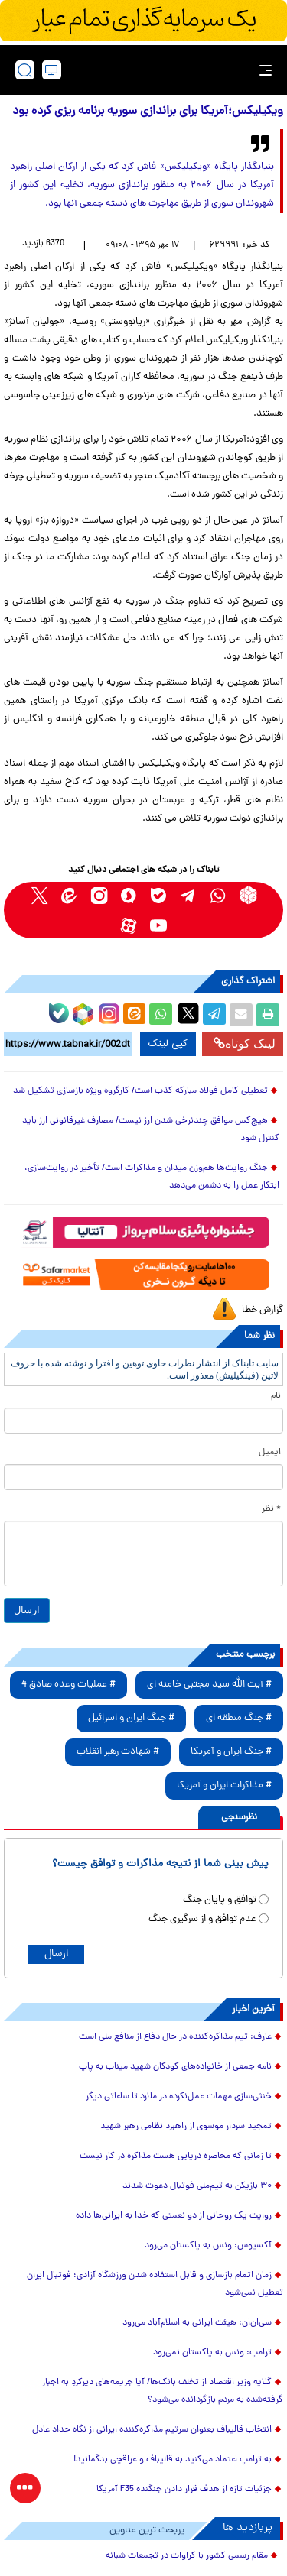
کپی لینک (168, 1043)
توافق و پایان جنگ (219, 1900)
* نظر (271, 1509)
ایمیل (270, 1453)
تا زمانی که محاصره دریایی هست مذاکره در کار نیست (176, 2156)
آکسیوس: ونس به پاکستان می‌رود (208, 2246)
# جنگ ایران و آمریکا (231, 1752)
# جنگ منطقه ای (239, 1718)
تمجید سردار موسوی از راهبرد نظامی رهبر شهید (186, 2127)
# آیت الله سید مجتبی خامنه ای (209, 1684)
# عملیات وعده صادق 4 (68, 1684)
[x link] (39, 895)
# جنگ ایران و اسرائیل (131, 1718)
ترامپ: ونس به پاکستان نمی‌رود (212, 2353)
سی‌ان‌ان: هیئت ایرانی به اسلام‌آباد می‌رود (197, 2323)
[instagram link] (99, 895)
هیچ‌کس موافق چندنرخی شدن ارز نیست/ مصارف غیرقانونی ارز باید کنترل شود (150, 1129)
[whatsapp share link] (160, 1014)
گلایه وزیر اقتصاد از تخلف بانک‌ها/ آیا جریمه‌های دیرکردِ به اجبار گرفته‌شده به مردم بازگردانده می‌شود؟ (162, 2391)
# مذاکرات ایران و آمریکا (224, 1785)
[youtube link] (158, 925)
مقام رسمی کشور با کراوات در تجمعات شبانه (187, 2556)
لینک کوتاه (245, 1043)
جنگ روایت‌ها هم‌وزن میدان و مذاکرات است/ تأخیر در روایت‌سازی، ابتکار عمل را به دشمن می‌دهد (151, 1177)
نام (276, 1396)
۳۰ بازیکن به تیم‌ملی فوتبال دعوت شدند (197, 2186)
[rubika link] (248, 895)
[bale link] (158, 895)
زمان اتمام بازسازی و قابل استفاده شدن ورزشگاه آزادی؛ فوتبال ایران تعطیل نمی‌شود (155, 2284)
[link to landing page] (148, 70)
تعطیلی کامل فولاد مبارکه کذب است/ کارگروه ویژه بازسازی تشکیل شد (140, 1091)
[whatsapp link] (218, 895)
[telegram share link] (214, 1014)
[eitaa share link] (133, 1014)
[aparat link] (129, 925)
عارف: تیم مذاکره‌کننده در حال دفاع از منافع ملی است (175, 2037)
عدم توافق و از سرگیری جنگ (202, 1919)
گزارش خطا (262, 1310)
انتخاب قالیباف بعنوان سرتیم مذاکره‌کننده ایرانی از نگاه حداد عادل (152, 2430)
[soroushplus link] (129, 895)
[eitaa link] (69, 895)
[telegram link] (188, 895)
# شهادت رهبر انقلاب (118, 1752)
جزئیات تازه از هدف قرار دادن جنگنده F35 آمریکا (184, 2490)
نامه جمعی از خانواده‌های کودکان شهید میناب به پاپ (175, 2067)
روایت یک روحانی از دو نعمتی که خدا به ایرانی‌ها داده (174, 2216)
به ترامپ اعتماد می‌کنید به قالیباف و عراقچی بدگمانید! (172, 2460)
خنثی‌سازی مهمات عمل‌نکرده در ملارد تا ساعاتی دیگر (179, 2097)
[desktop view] (51, 69)
